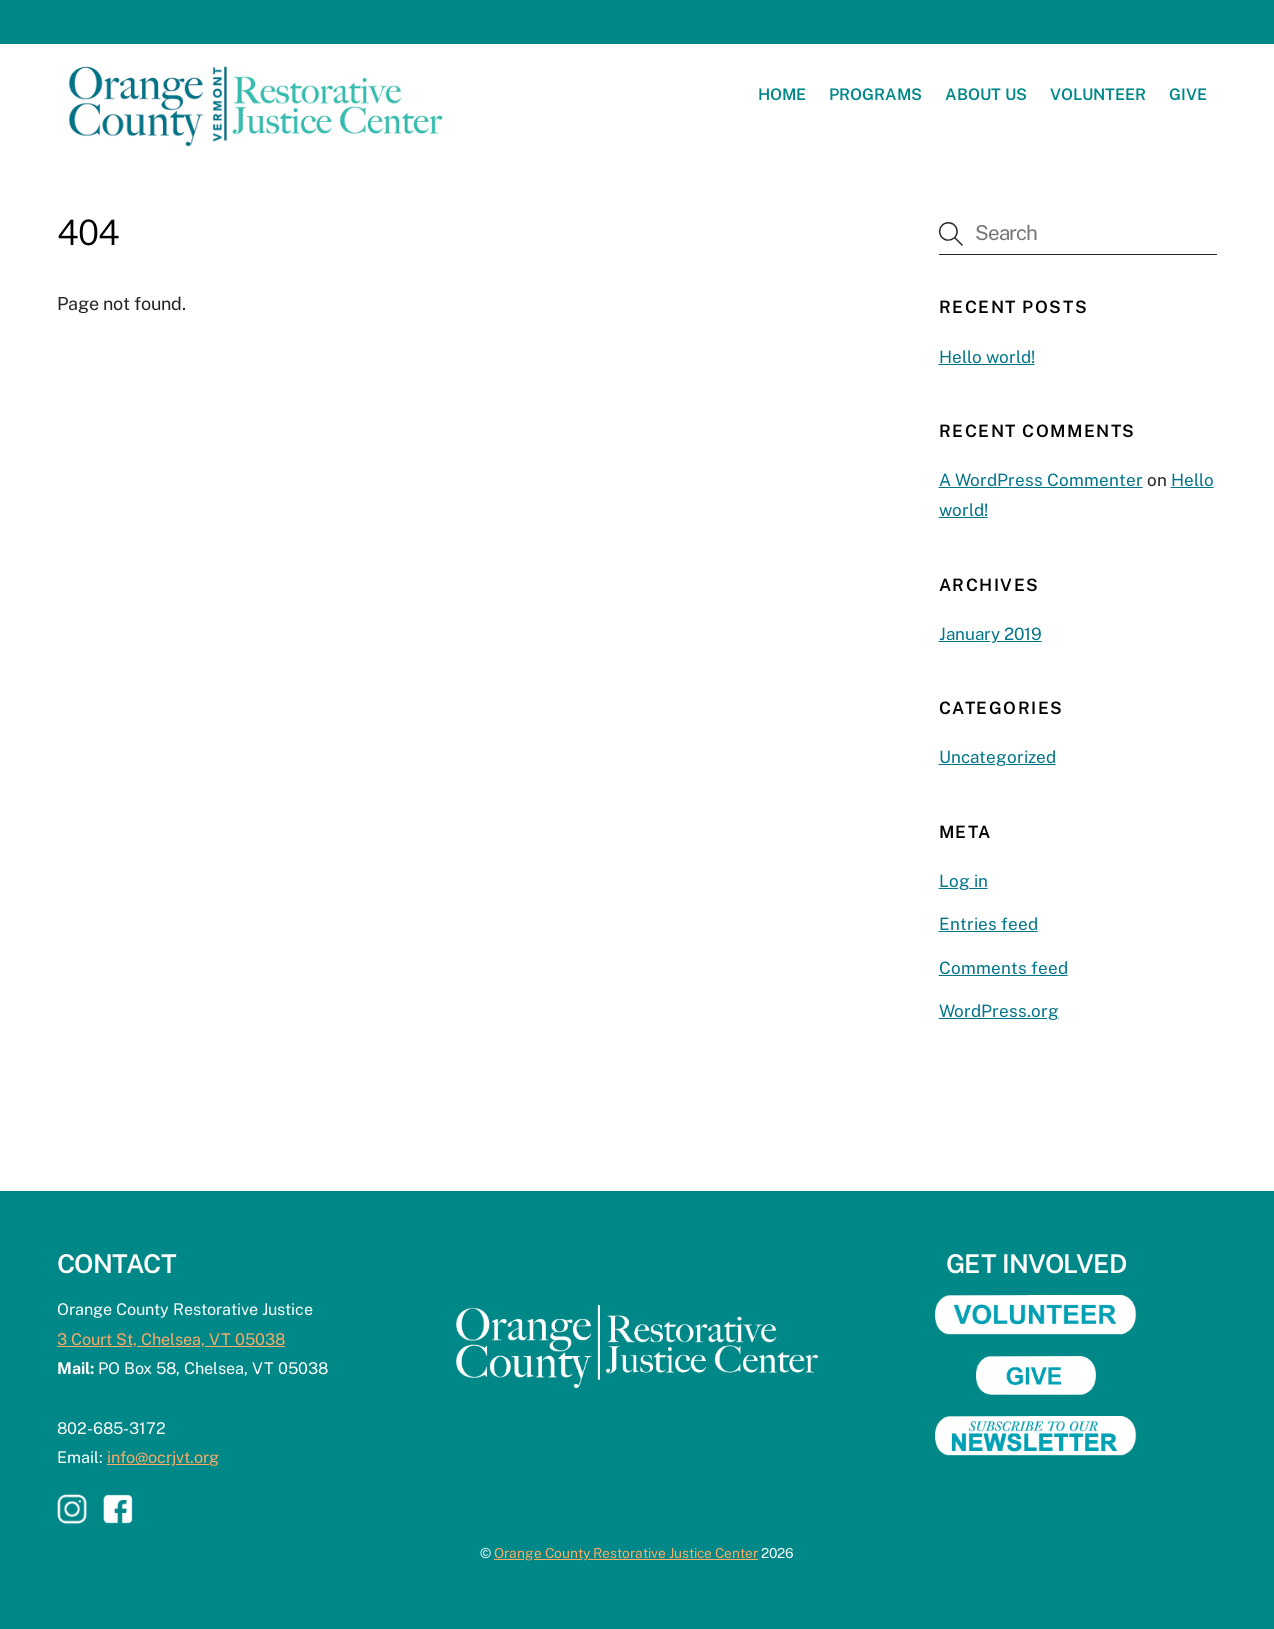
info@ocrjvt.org (163, 1457)
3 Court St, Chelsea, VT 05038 (171, 1339)
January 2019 (990, 634)
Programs (875, 94)
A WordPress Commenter (1041, 480)
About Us (986, 94)
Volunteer (1098, 94)
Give (1188, 94)
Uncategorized (997, 757)
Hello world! (987, 357)
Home (782, 94)
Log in (963, 881)
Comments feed (1003, 968)
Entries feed (988, 924)
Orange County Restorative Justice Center (626, 1553)
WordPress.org (999, 1011)
